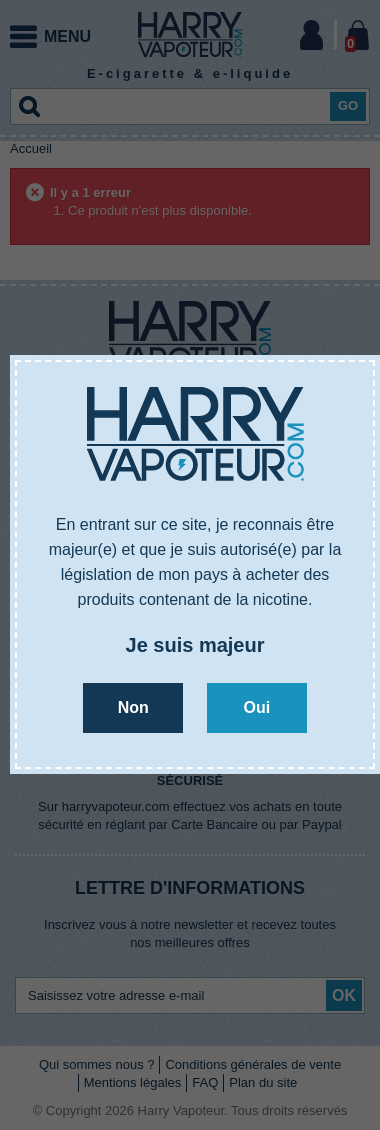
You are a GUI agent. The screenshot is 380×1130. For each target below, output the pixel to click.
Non (133, 707)
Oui (256, 707)
